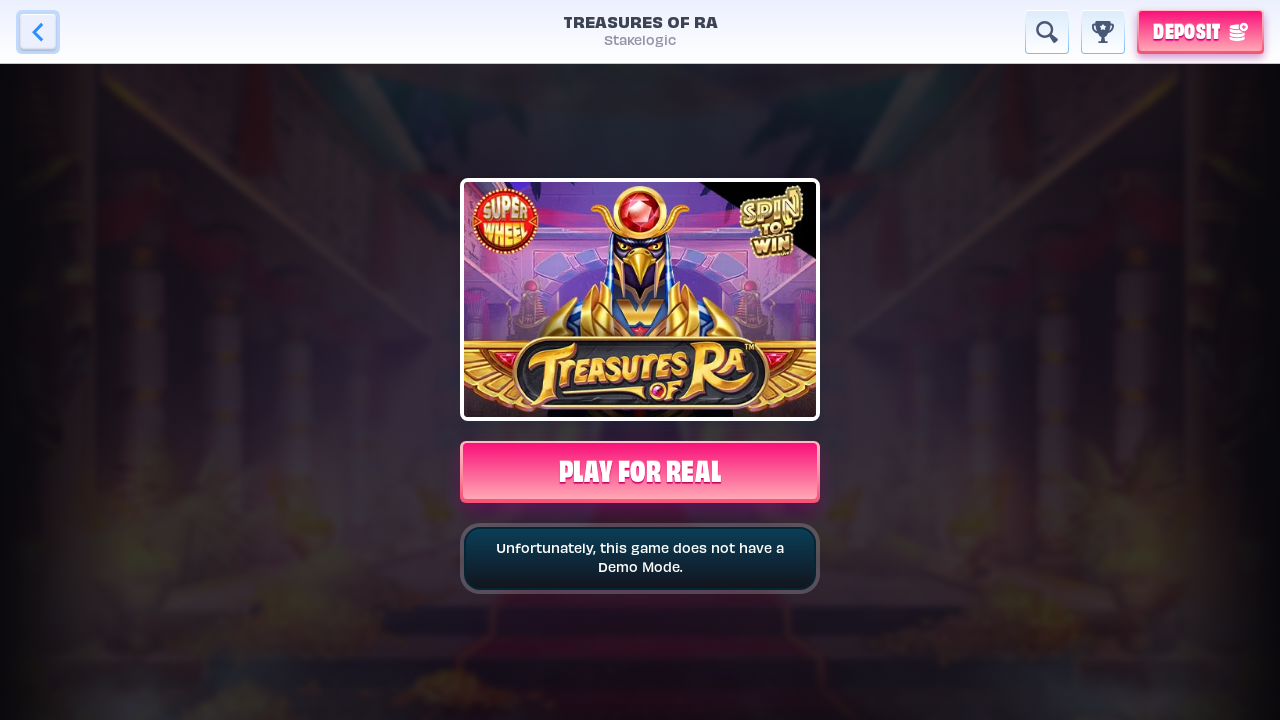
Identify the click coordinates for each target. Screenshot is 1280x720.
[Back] (38, 32)
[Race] (1103, 32)
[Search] (1047, 32)
